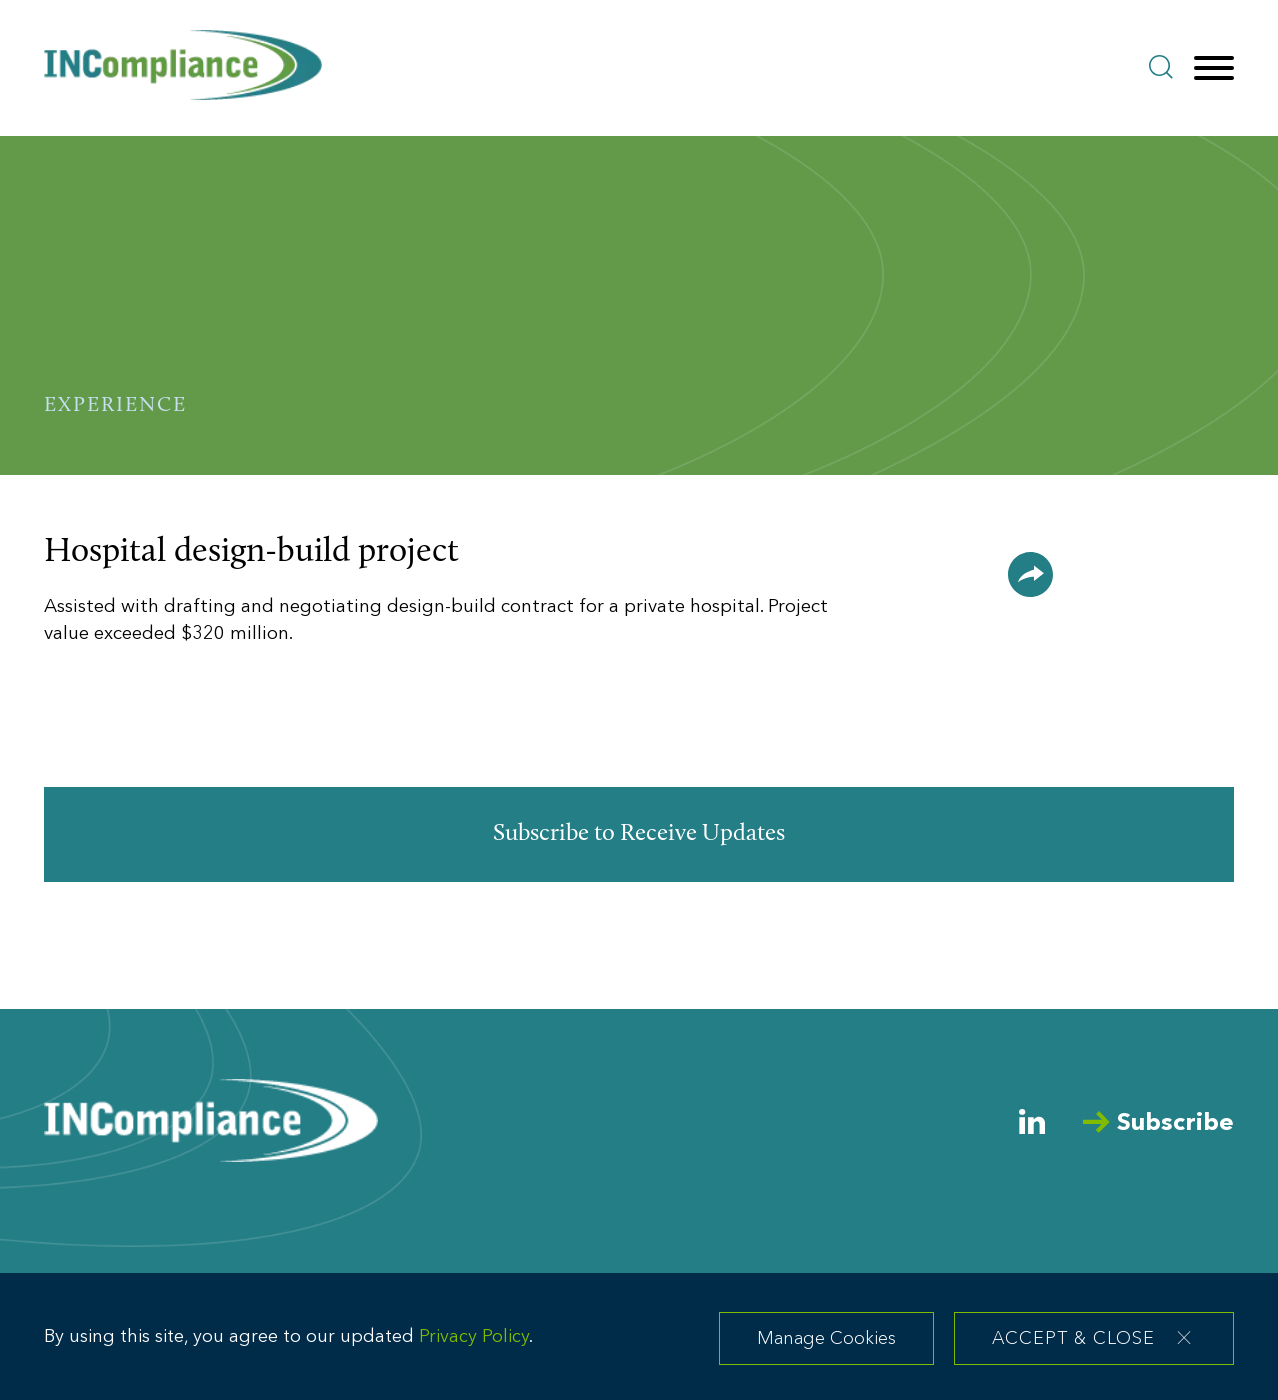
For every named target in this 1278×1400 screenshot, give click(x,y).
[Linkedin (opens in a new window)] (1032, 1121)
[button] (1030, 574)
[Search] (1161, 67)
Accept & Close (1073, 1346)
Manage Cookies (826, 1346)
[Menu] (1214, 69)
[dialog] (639, 1341)
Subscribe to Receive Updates (639, 834)
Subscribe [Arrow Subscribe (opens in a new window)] (1158, 1123)
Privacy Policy (474, 1344)
